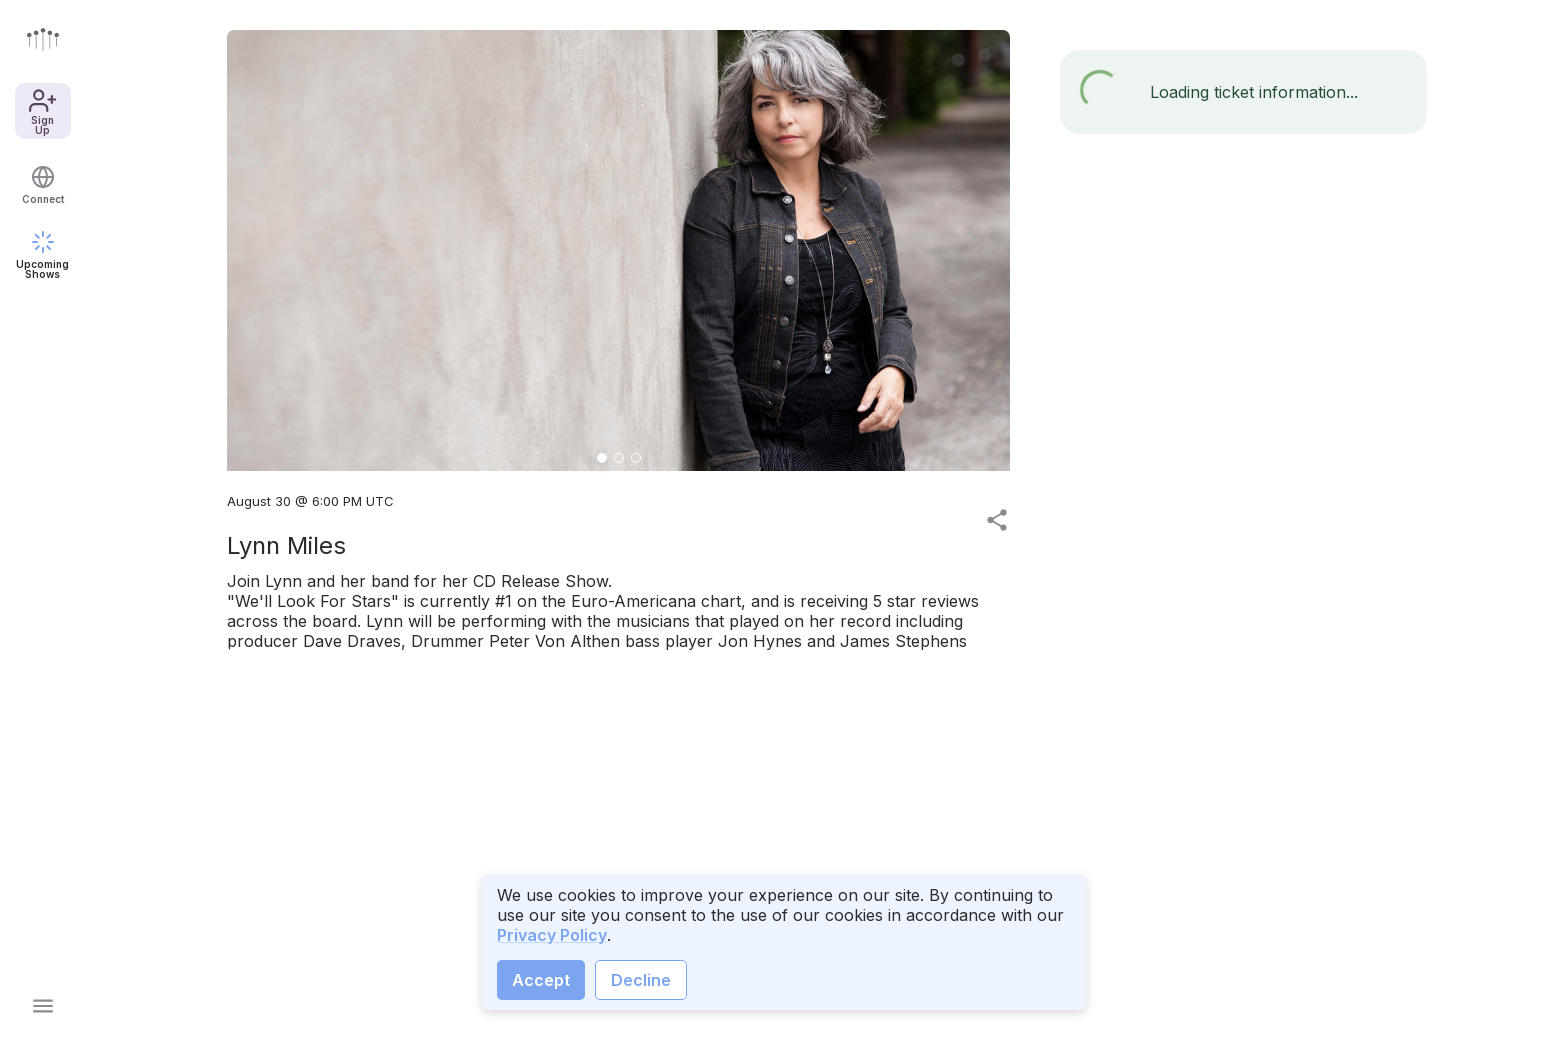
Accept (541, 980)
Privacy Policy (552, 935)
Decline (641, 980)
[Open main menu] (43, 1006)
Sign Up (42, 111)
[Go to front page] (43, 39)
